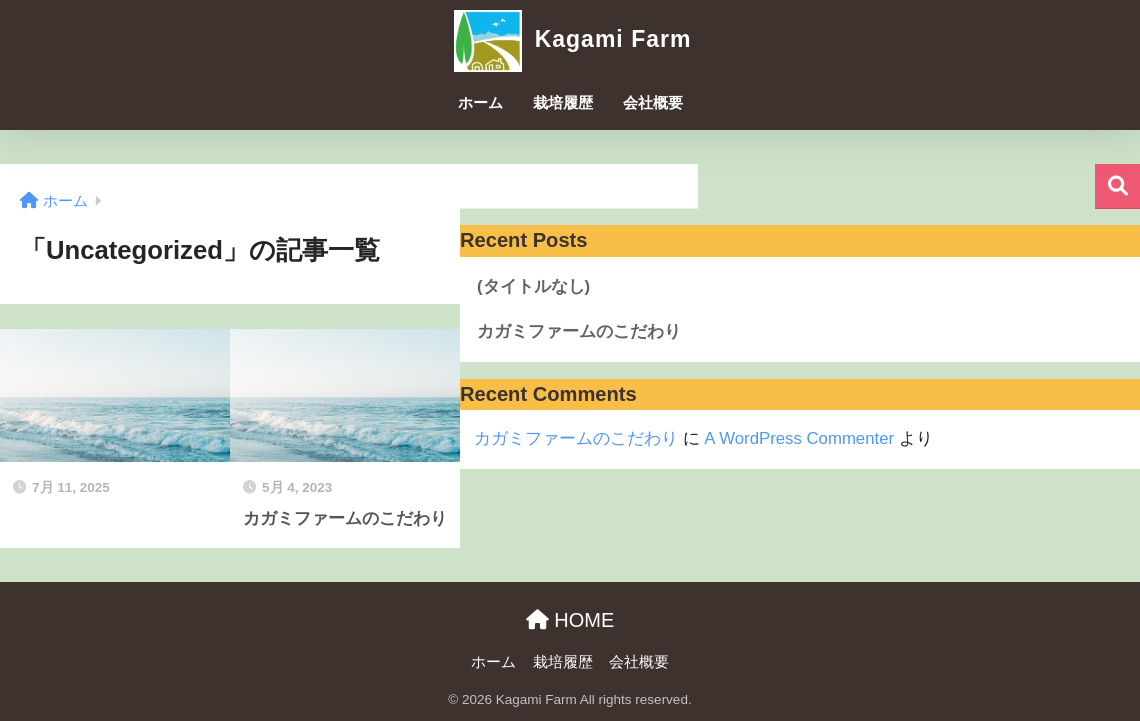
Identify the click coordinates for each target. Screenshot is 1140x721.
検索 (1117, 186)
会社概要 (653, 102)
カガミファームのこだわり (579, 331)
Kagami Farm (570, 39)
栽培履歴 (563, 102)
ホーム (480, 102)
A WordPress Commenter (799, 438)
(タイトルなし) (533, 286)
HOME (570, 620)
